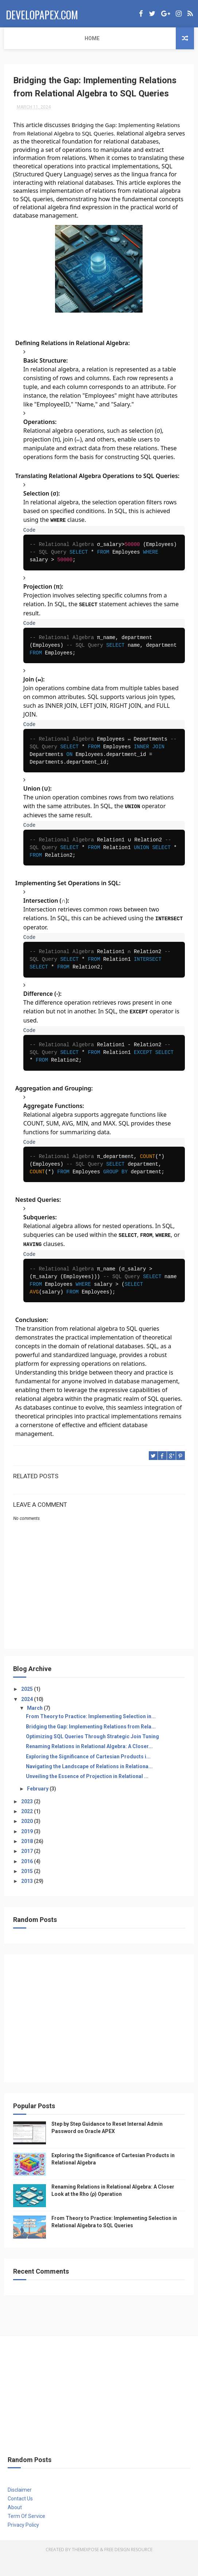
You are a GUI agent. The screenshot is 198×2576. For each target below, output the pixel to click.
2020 (27, 1839)
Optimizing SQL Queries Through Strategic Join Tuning (92, 1754)
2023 (27, 1819)
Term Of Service (26, 2533)
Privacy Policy (23, 2542)
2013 (27, 1899)
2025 (27, 1706)
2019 (27, 1848)
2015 (27, 1888)
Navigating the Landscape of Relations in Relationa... (89, 1783)
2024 (27, 1716)
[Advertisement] (99, 2039)
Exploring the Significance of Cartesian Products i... (88, 1774)
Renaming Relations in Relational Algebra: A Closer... (89, 1764)
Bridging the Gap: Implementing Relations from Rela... (91, 1744)
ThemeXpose (85, 2567)
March (35, 1725)
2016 (27, 1878)
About (15, 2524)
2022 (27, 1829)
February (38, 1806)
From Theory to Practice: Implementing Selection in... (91, 1734)
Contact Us (20, 2516)
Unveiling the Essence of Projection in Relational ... (87, 1794)
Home (16, 38)
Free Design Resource (128, 2567)
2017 (27, 1869)
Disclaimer (20, 2507)
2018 (27, 1858)
